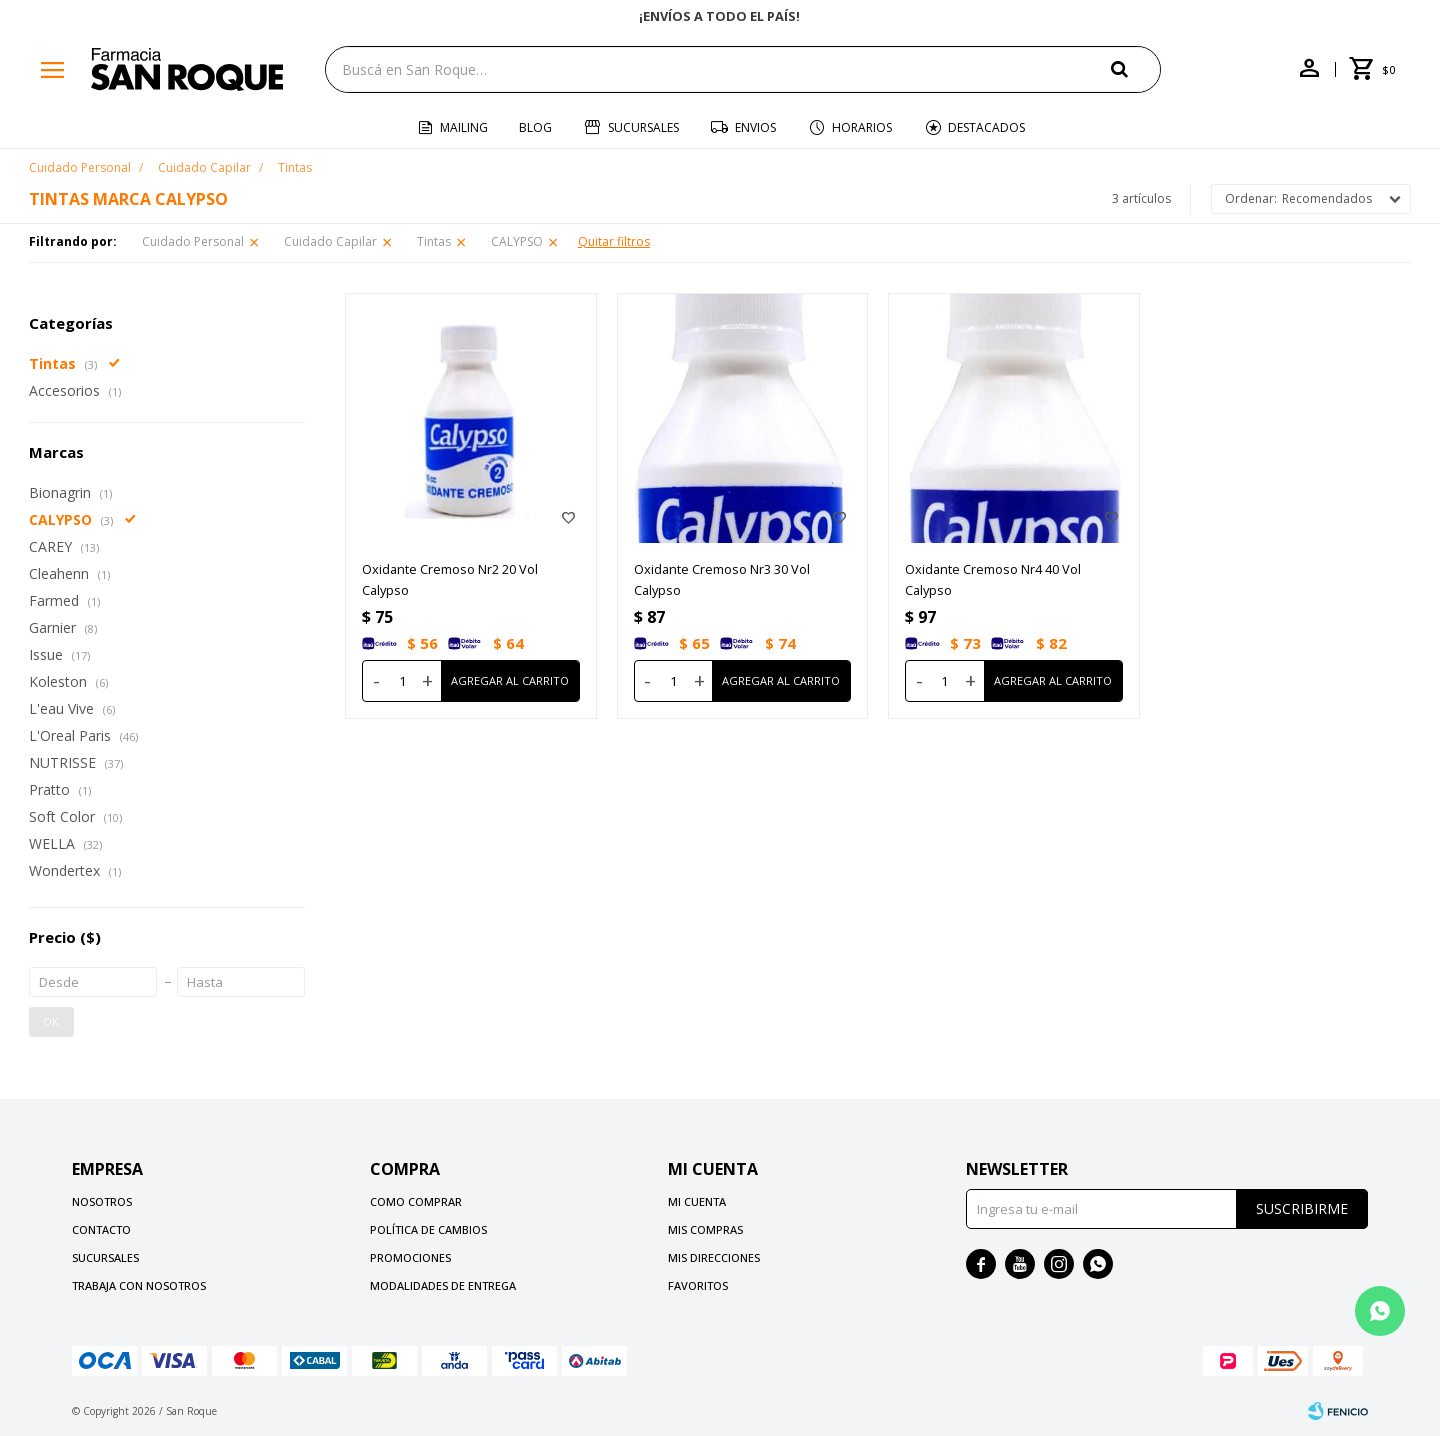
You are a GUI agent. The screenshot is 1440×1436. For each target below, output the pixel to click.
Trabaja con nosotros (139, 1285)
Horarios (862, 127)
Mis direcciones (714, 1257)
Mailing (464, 127)
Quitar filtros (614, 241)
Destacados (986, 127)
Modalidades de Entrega (443, 1285)
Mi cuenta (697, 1201)
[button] (1136, 68)
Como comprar (416, 1201)
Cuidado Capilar (330, 241)
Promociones (410, 1257)
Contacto (101, 1229)
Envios (755, 127)
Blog (535, 127)
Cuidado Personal (193, 241)
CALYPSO (517, 241)
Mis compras (705, 1229)
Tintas (434, 241)
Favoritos (698, 1285)
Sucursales (643, 127)
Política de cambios (428, 1229)
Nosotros (102, 1201)
